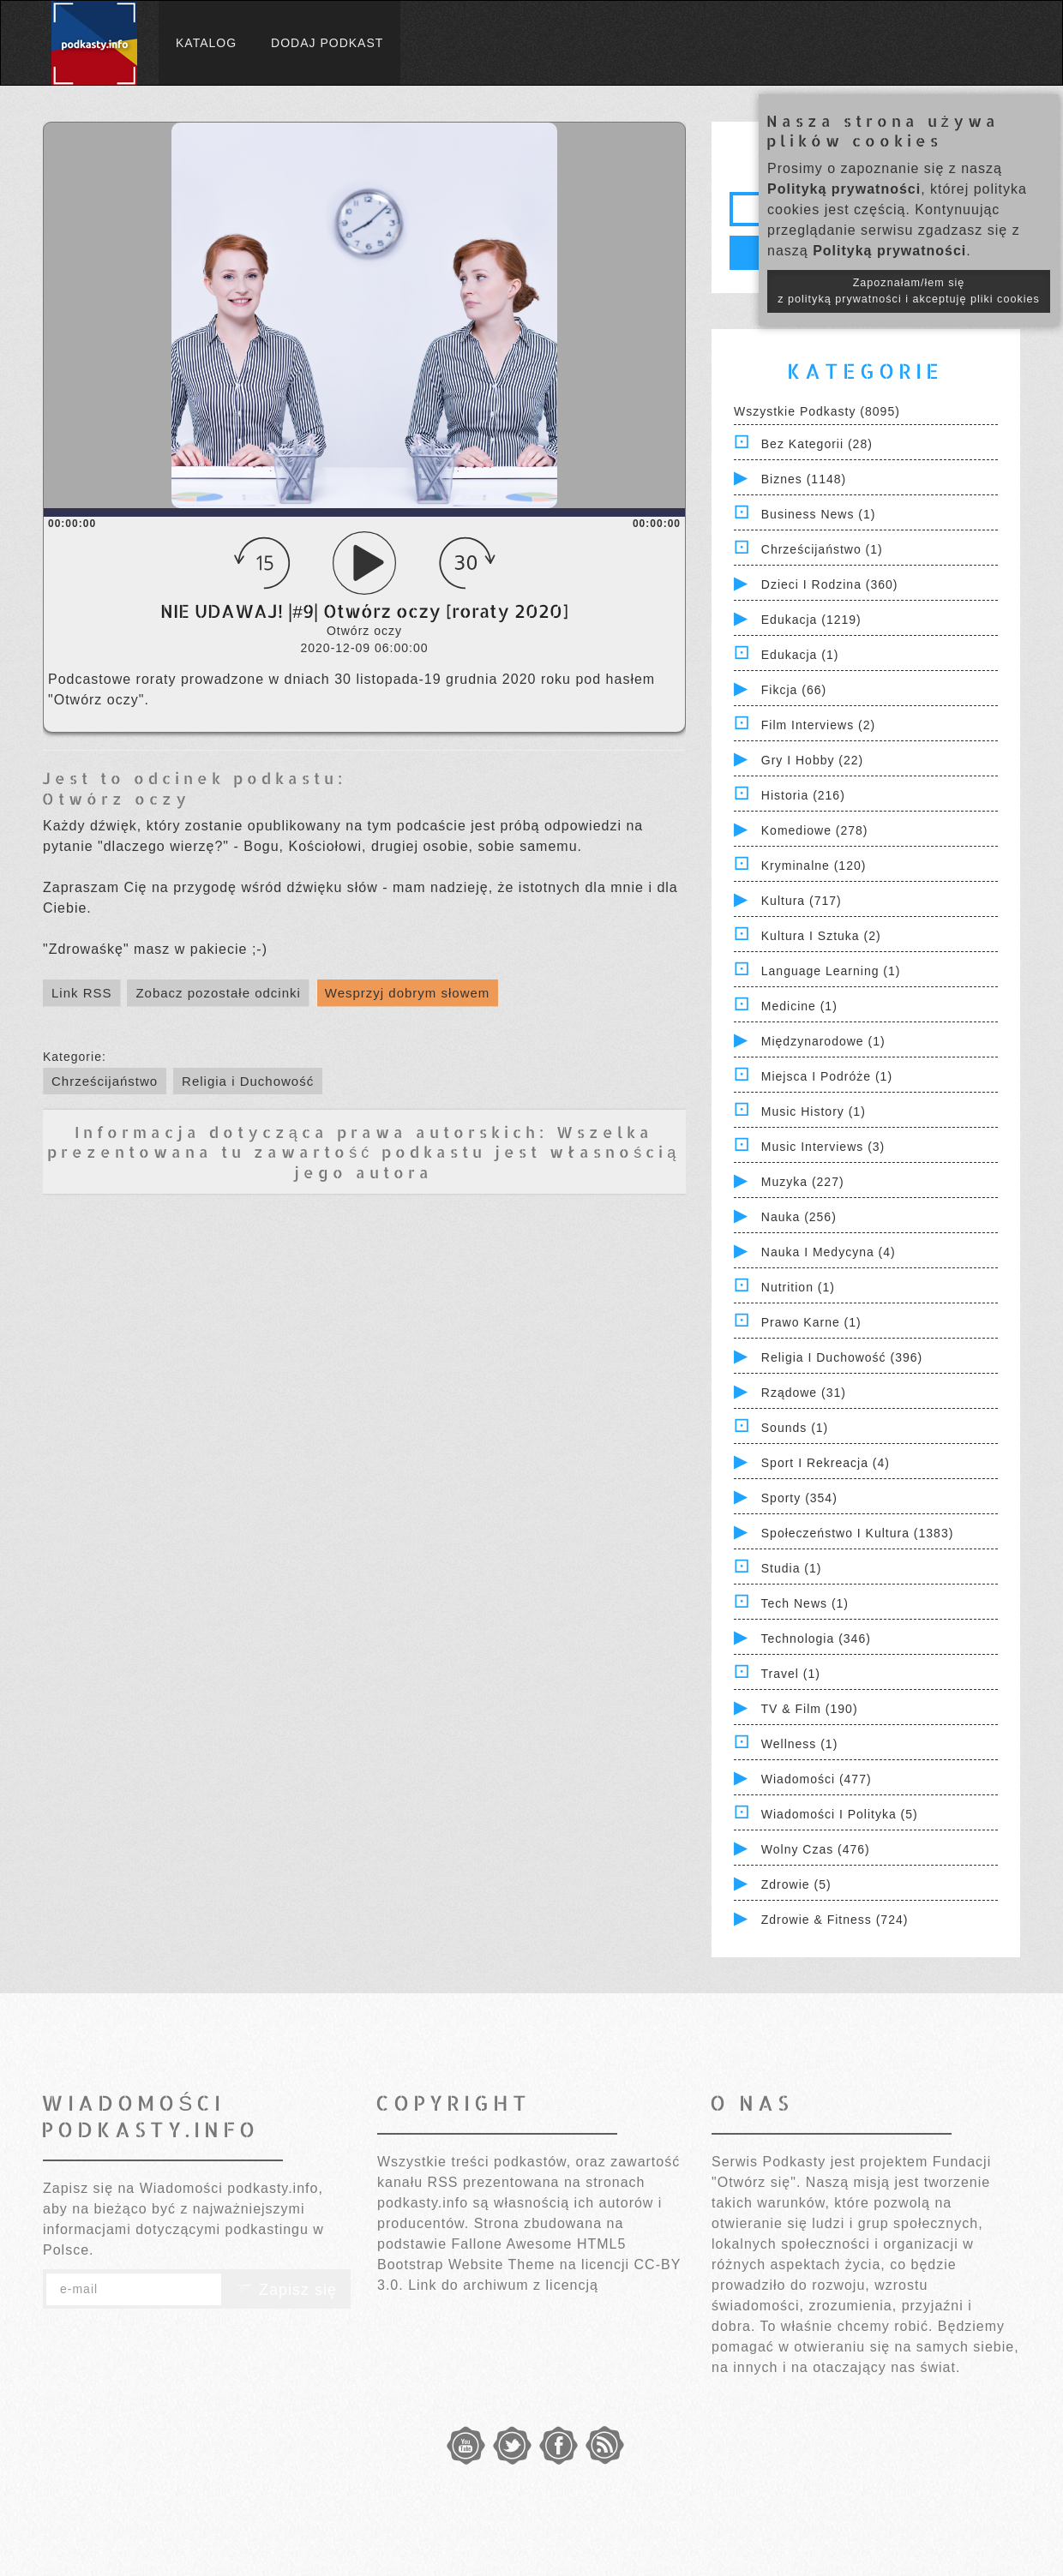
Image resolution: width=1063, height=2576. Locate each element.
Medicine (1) (799, 1006)
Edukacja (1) (800, 655)
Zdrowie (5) (796, 1884)
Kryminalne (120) (814, 865)
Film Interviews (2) (818, 725)
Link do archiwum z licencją (503, 2285)
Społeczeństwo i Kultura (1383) (857, 1533)
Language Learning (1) (831, 971)
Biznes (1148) (803, 479)
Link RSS (81, 992)
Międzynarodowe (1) (823, 1041)
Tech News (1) (805, 1603)
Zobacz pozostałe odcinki (217, 992)
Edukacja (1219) (811, 619)
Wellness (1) (799, 1744)
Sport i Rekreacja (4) (825, 1463)
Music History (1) (813, 1111)
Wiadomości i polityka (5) (839, 1814)
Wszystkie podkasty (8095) (817, 411)
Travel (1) (790, 1673)
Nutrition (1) (798, 1287)
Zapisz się (286, 2289)
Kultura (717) (801, 901)
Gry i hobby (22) (812, 760)
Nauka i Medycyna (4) (828, 1252)
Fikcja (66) (793, 690)
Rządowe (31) (803, 1392)
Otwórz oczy (116, 798)
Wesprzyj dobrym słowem (407, 992)
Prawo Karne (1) (811, 1322)
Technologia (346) (816, 1638)
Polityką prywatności (844, 189)
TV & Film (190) (809, 1709)
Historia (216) (803, 795)
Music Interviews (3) (823, 1146)
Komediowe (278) (814, 830)
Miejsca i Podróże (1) (826, 1076)
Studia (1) (791, 1568)
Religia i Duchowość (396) (841, 1357)
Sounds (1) (794, 1428)
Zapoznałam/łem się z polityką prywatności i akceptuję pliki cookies (909, 291)
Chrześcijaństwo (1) (822, 549)
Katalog (206, 43)
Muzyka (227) (802, 1182)
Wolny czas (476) (815, 1849)
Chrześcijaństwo (104, 1081)
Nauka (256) (799, 1217)
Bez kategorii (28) (817, 444)
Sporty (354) (799, 1498)
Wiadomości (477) (816, 1779)
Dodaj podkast (327, 43)
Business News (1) (818, 514)
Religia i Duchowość (248, 1081)
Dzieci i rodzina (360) (829, 584)
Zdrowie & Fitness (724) (835, 1919)
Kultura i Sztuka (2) (821, 936)
